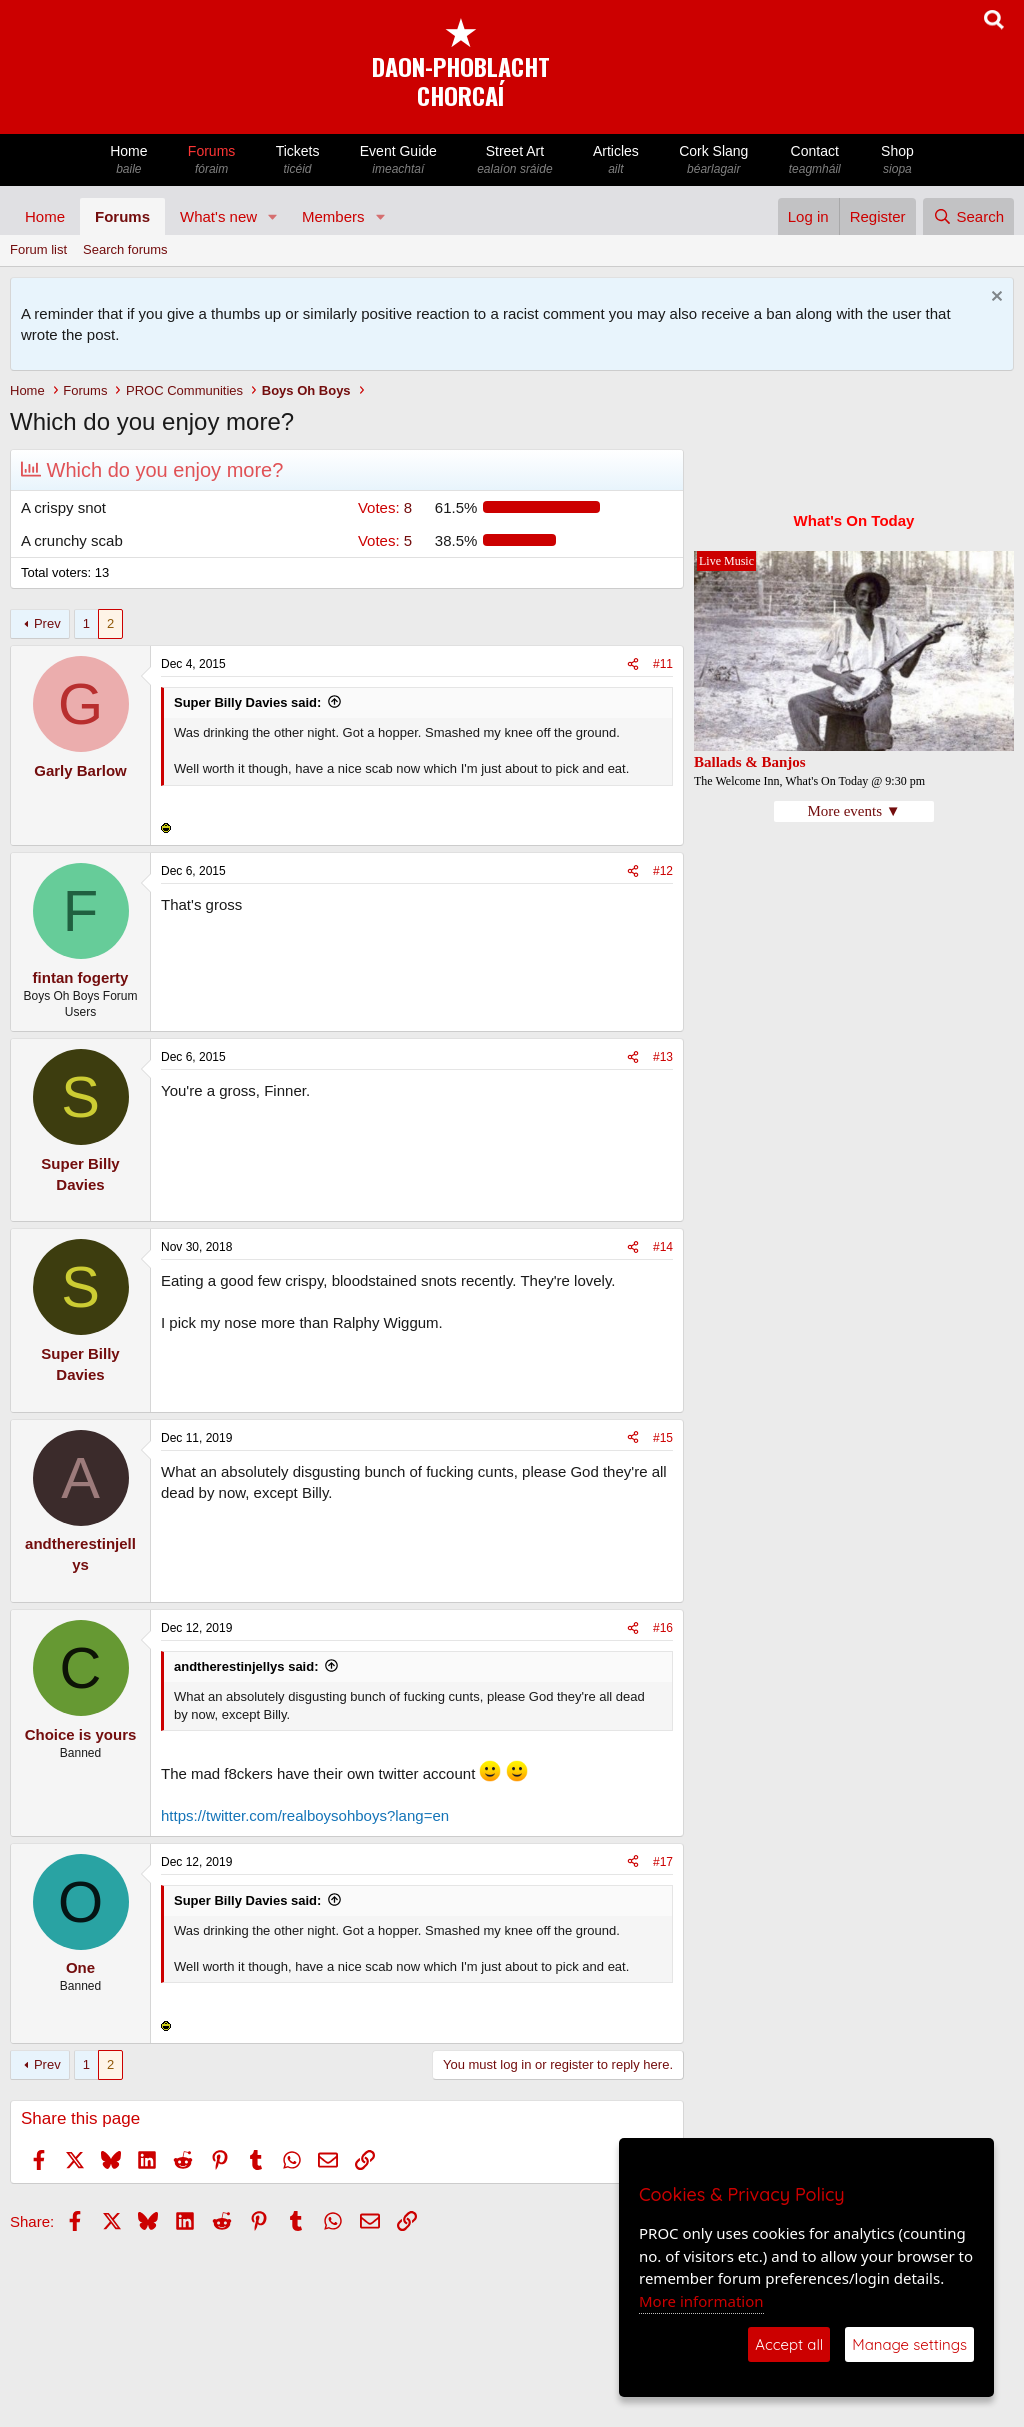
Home (129, 160)
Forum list (38, 249)
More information (701, 2301)
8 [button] (385, 507)
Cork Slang (714, 160)
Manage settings (909, 2344)
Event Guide (398, 160)
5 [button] (385, 540)
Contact (815, 160)
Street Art (515, 160)
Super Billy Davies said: (247, 702)
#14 (663, 1247)
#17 (663, 1862)
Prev (47, 623)
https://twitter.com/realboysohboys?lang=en (305, 1815)
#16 (663, 1628)
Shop (897, 160)
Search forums (125, 249)
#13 (663, 1057)
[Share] (633, 664)
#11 (663, 664)
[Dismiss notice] (994, 298)
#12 (663, 871)
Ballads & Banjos (750, 762)
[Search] (968, 216)
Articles (616, 160)
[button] (273, 216)
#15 (663, 1438)
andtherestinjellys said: (246, 1666)
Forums (212, 160)
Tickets (297, 160)
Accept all (789, 2344)
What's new (218, 216)
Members (333, 216)
